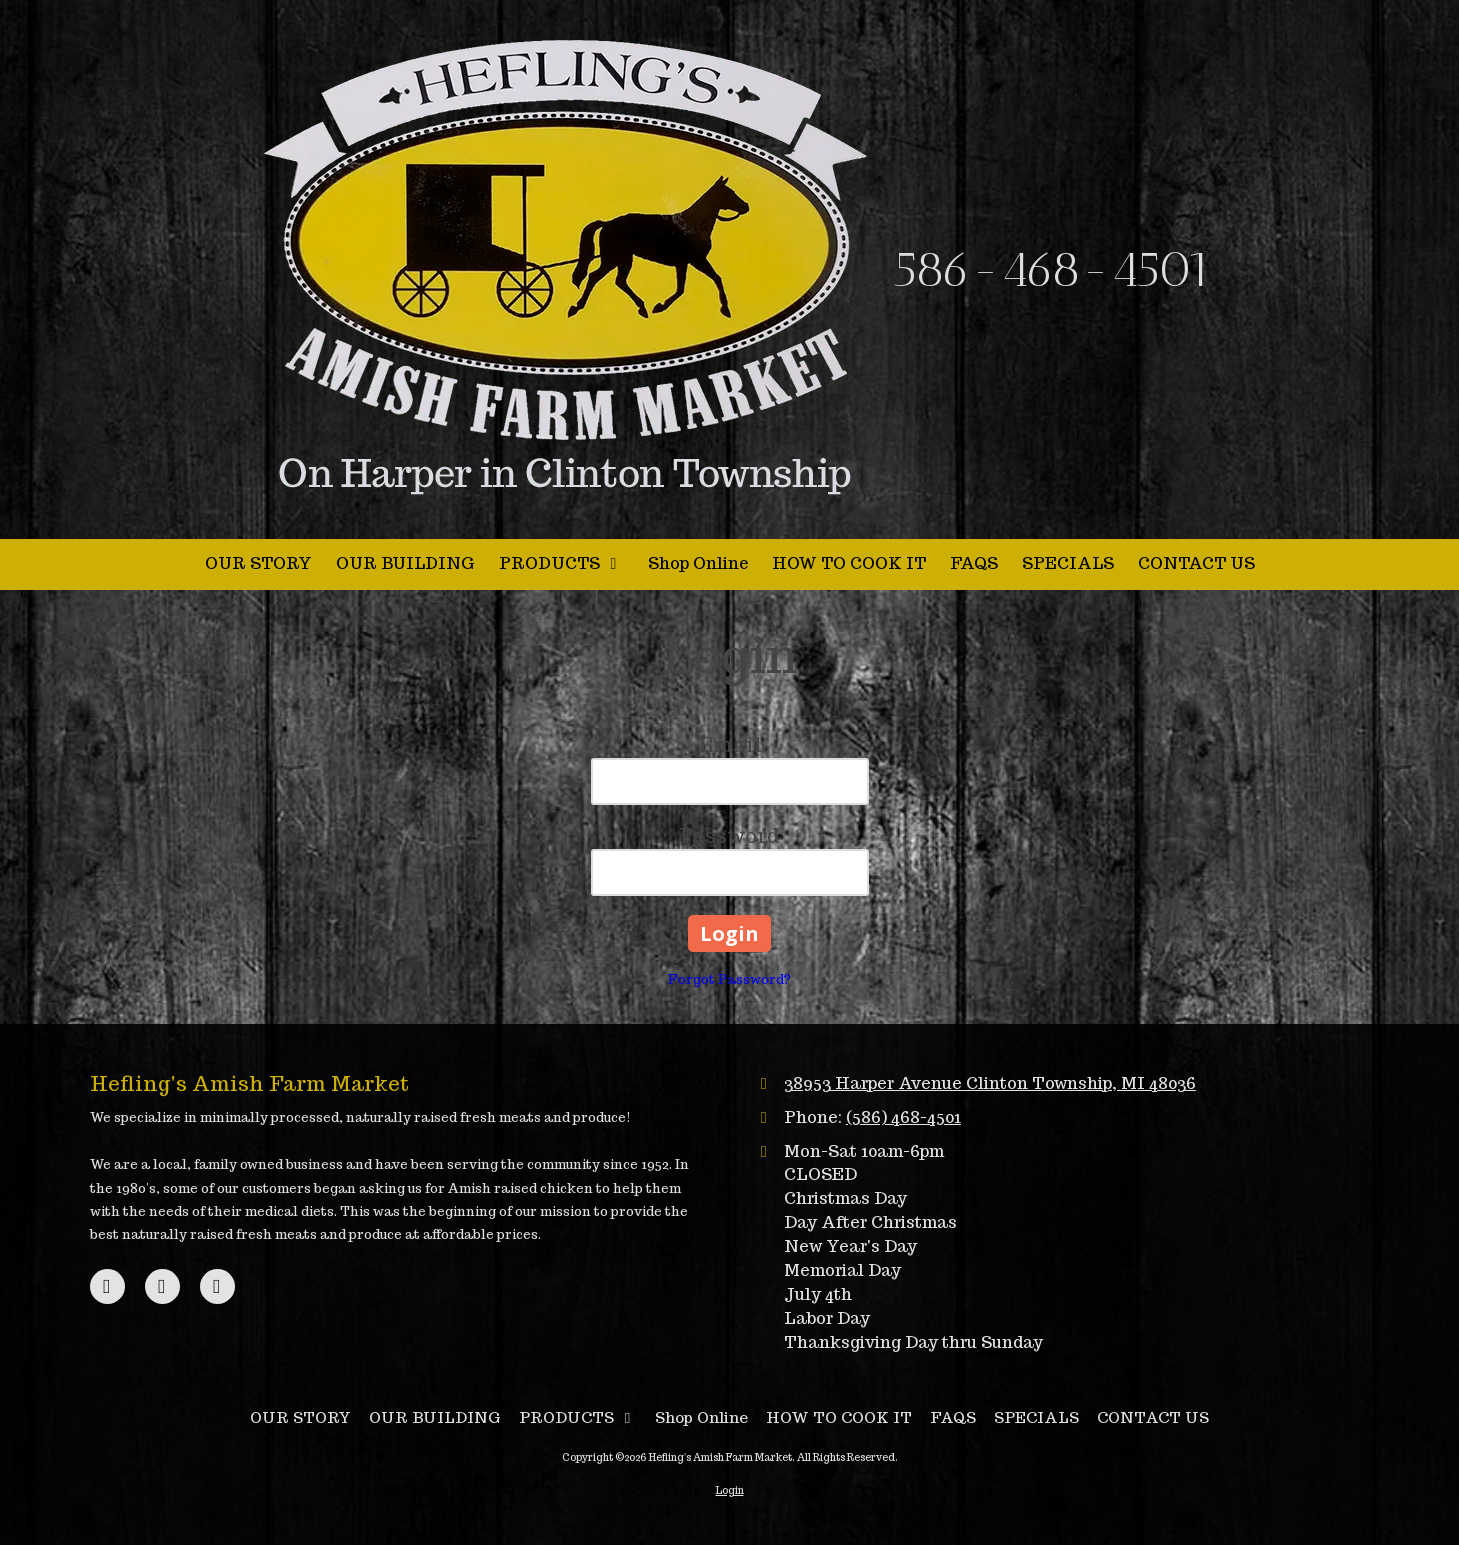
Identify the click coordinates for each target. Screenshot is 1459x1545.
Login (730, 1490)
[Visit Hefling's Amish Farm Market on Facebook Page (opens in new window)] (107, 1286)
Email (730, 745)
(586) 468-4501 (903, 1117)
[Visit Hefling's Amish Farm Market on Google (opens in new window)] (162, 1286)
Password (729, 836)
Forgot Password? (729, 979)
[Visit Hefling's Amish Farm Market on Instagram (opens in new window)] (217, 1286)
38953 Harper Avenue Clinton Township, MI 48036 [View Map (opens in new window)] (990, 1083)
